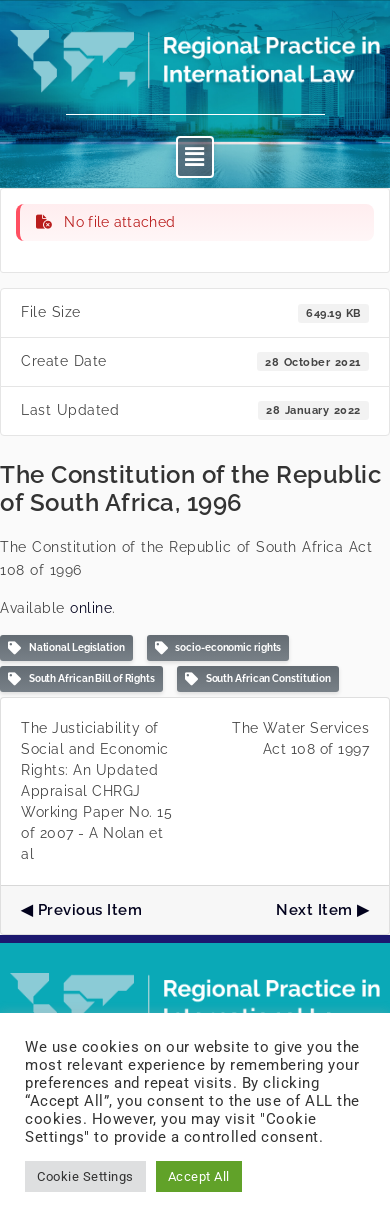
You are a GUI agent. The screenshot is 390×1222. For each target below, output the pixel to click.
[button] (195, 157)
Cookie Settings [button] (85, 1176)
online (91, 608)
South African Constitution (258, 679)
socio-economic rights (218, 648)
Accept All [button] (199, 1176)
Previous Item (90, 910)
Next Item (314, 910)
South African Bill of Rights (81, 679)
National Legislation (66, 648)
